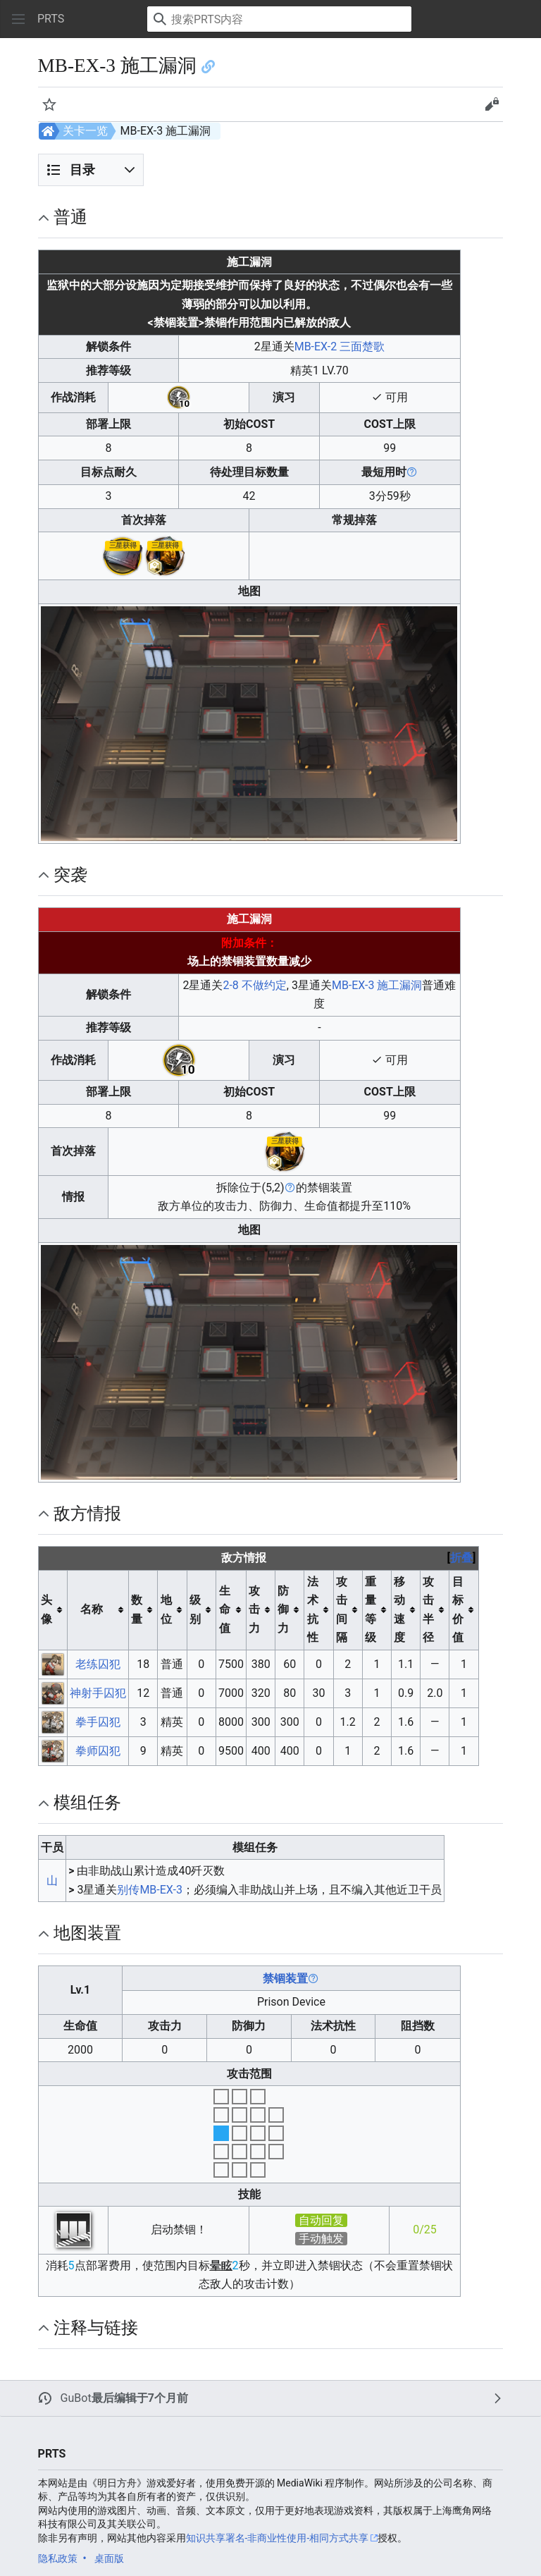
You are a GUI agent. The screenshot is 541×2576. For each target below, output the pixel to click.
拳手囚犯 (97, 1722)
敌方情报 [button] (87, 1513)
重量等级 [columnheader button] (370, 1609)
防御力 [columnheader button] (283, 1609)
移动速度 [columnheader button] (399, 1609)
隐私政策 (57, 2558)
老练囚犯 (97, 1664)
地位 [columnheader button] (166, 1609)
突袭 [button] (70, 875)
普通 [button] (70, 217)
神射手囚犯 (98, 1693)
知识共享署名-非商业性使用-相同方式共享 (277, 2538)
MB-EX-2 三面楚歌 (339, 346)
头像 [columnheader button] (46, 1609)
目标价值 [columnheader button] (458, 1609)
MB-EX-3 (160, 1889)
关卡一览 (85, 130)
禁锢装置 (285, 1978)
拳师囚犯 (97, 1751)
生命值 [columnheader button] (224, 1609)
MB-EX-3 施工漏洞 (377, 985)
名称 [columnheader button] (91, 1609)
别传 (128, 1889)
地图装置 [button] (87, 1933)
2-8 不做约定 (254, 985)
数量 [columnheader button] (136, 1609)
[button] (18, 19)
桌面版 (109, 2558)
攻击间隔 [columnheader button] (341, 1609)
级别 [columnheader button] (195, 1609)
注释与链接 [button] (96, 2328)
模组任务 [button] (87, 1802)
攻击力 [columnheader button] (254, 1609)
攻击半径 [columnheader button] (428, 1609)
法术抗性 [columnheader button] (312, 1609)
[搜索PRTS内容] (279, 19)
